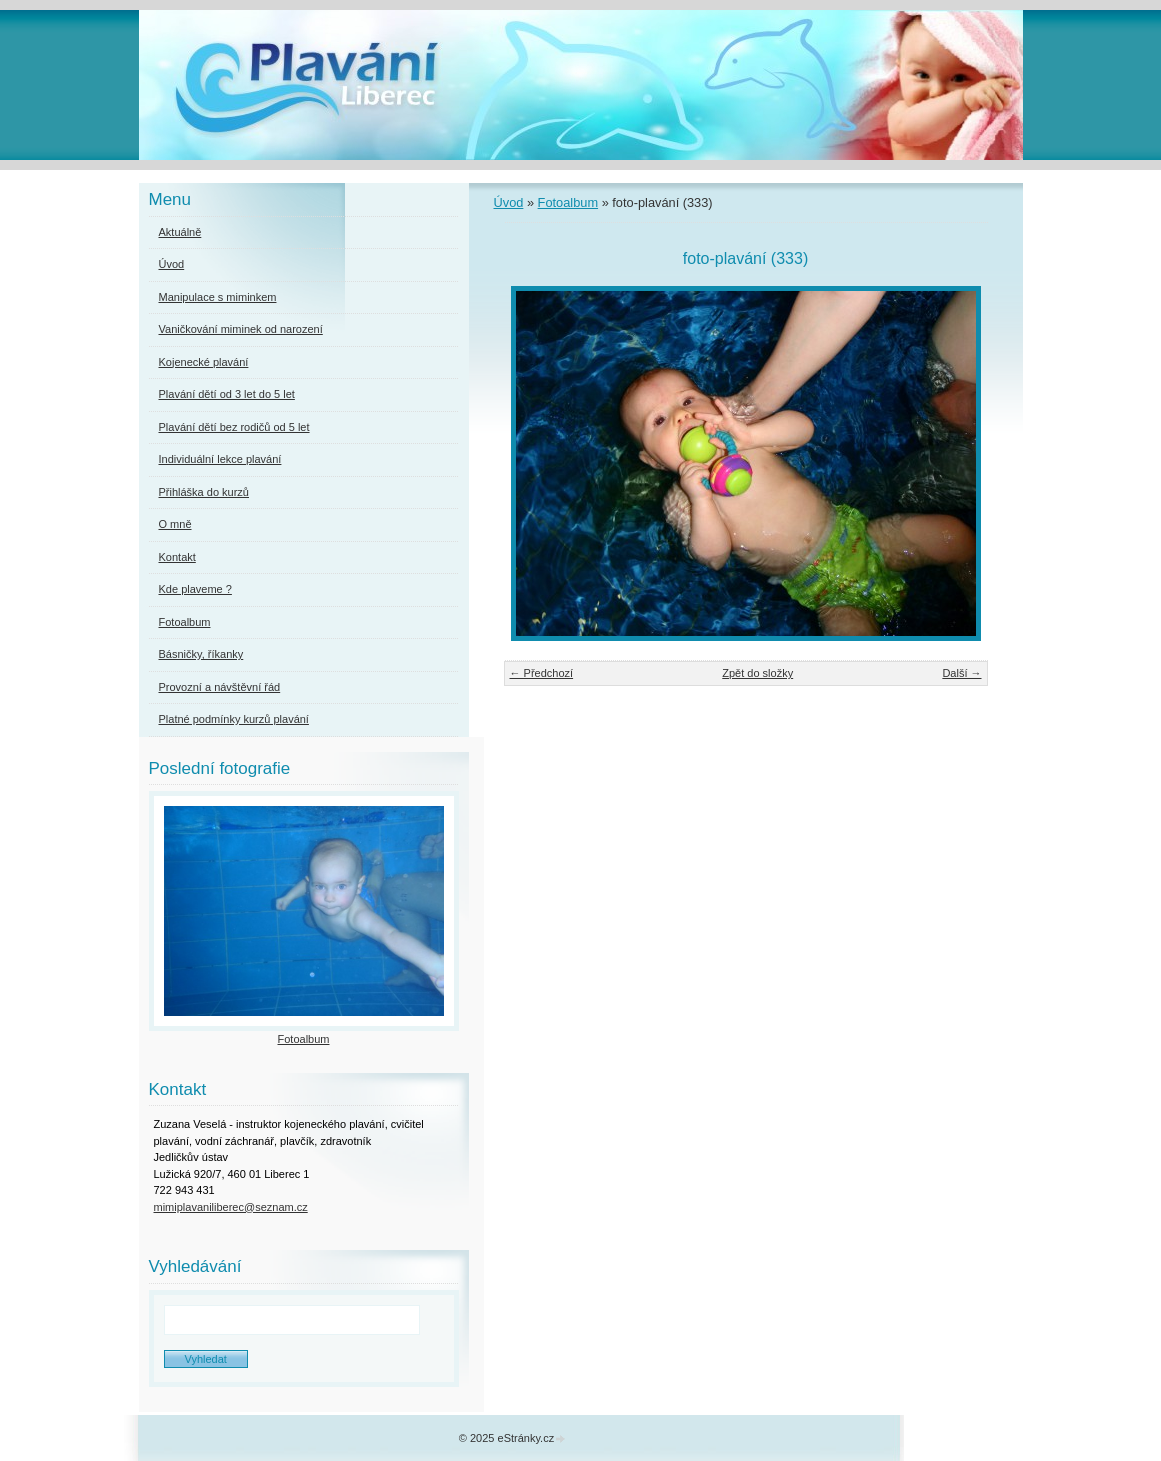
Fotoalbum (568, 202)
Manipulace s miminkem (218, 297)
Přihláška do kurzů (204, 492)
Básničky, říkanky (201, 654)
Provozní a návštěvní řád (220, 687)
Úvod (509, 202)
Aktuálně (180, 232)
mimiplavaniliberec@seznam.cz (231, 1207)
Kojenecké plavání (204, 362)
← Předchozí (542, 673)
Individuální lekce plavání (220, 459)
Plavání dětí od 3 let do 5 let (227, 394)
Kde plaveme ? (195, 589)
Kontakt (177, 557)
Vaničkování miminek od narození (241, 329)
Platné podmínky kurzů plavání (234, 719)
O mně (175, 524)
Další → (961, 673)
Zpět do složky (757, 673)
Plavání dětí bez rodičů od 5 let (234, 427)
